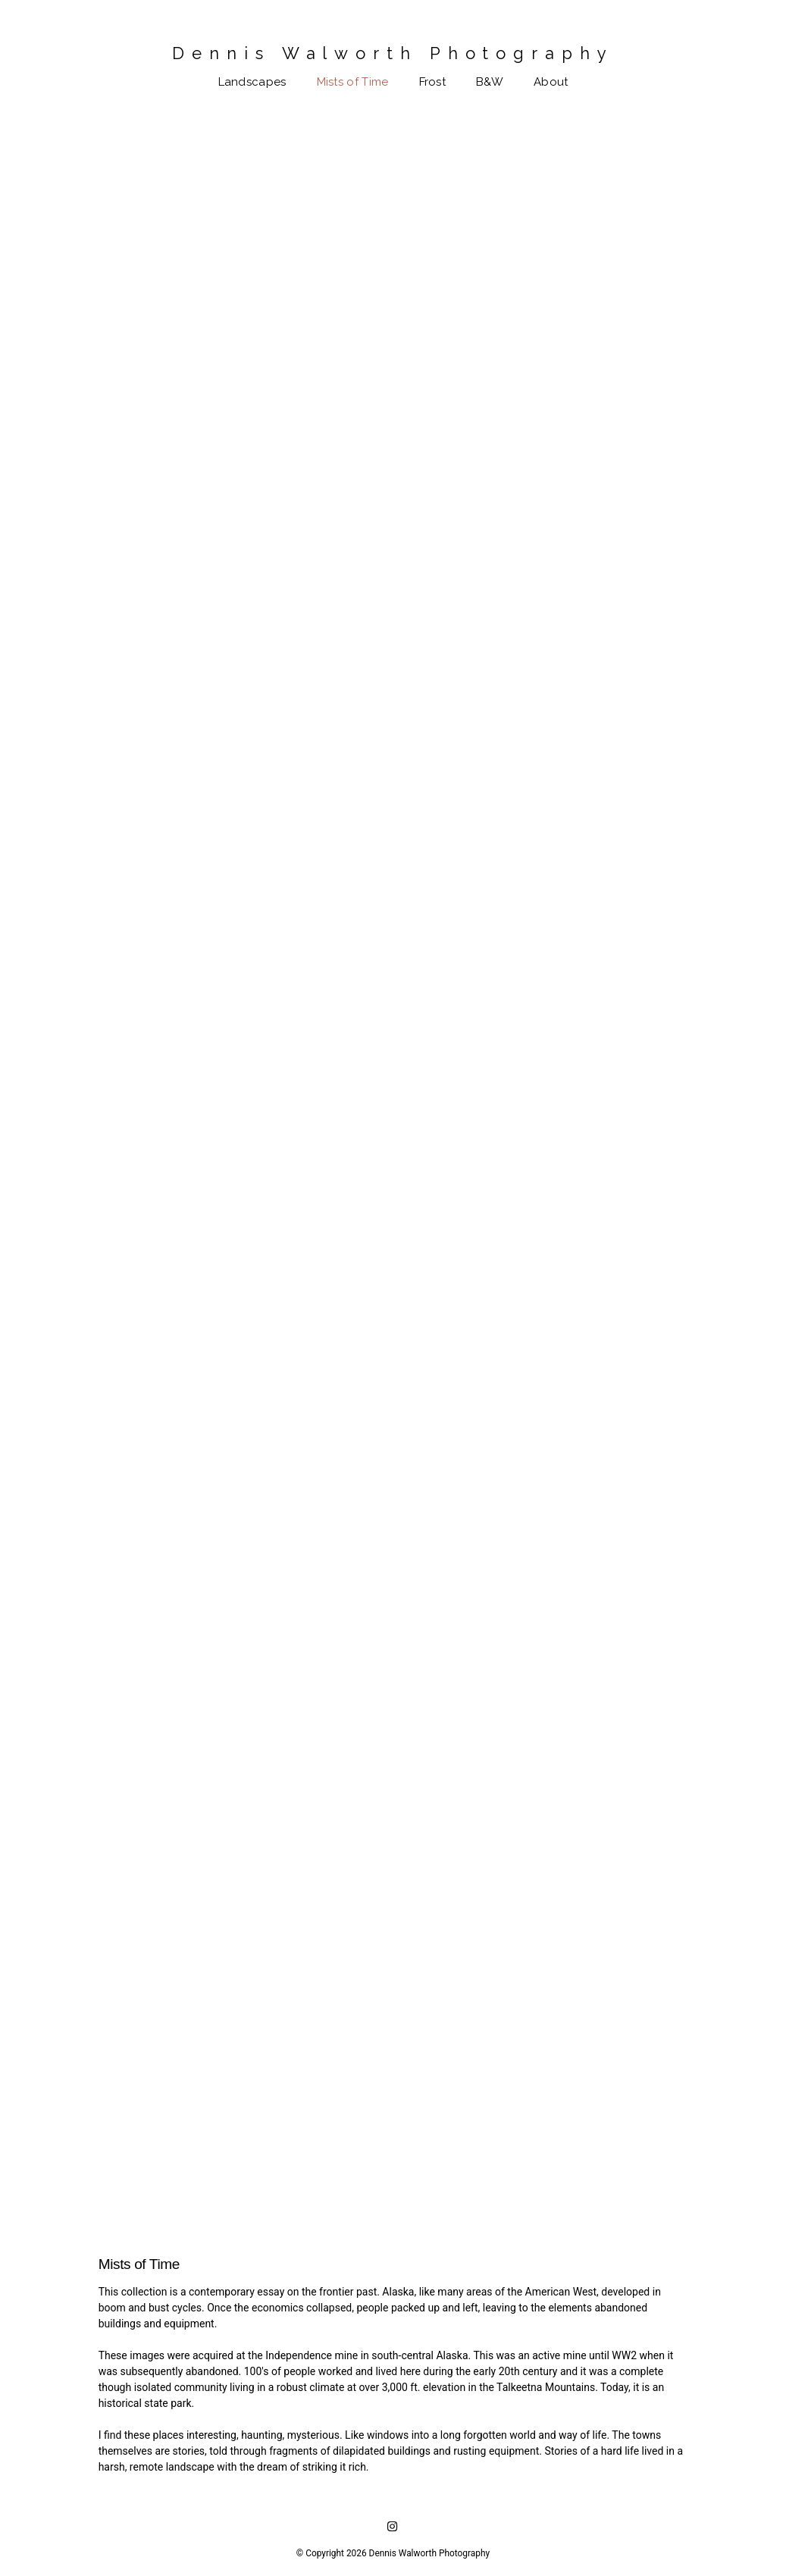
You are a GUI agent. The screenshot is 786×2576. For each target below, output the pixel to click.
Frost (432, 82)
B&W (489, 82)
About (551, 82)
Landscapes (252, 82)
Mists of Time (353, 82)
